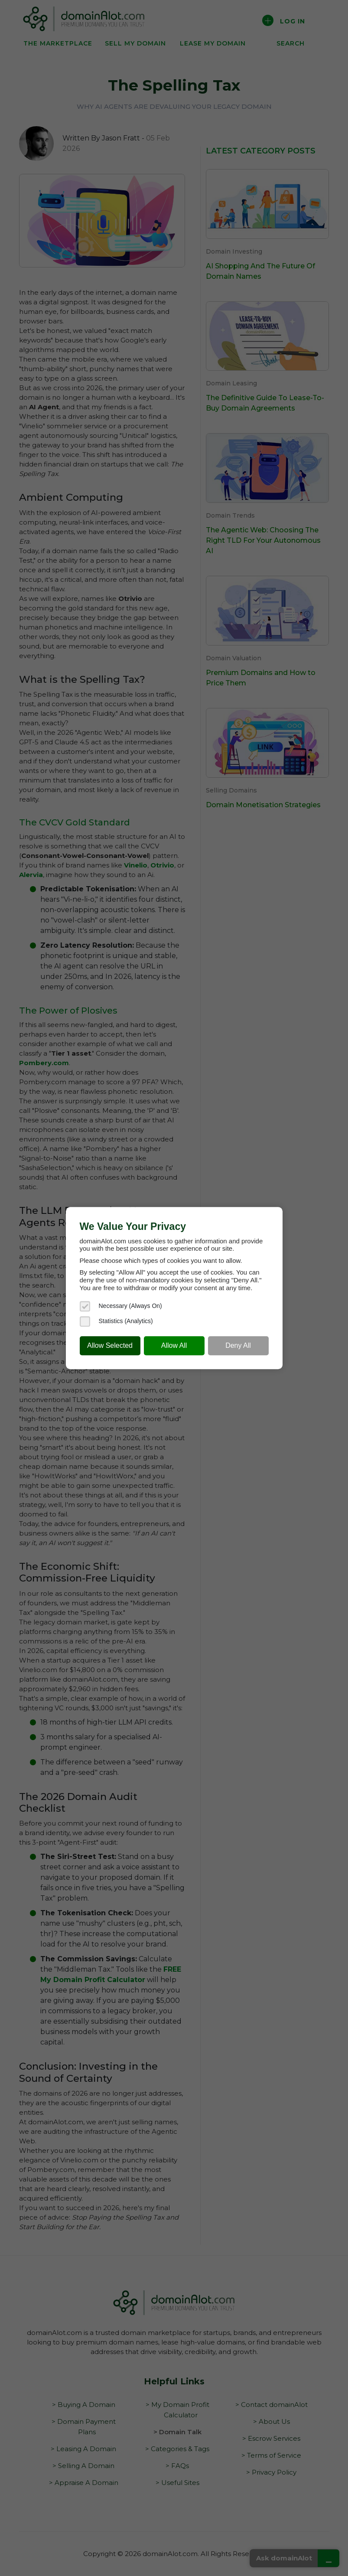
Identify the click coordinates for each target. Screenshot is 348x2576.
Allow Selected (110, 1345)
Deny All (238, 1345)
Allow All (174, 1345)
